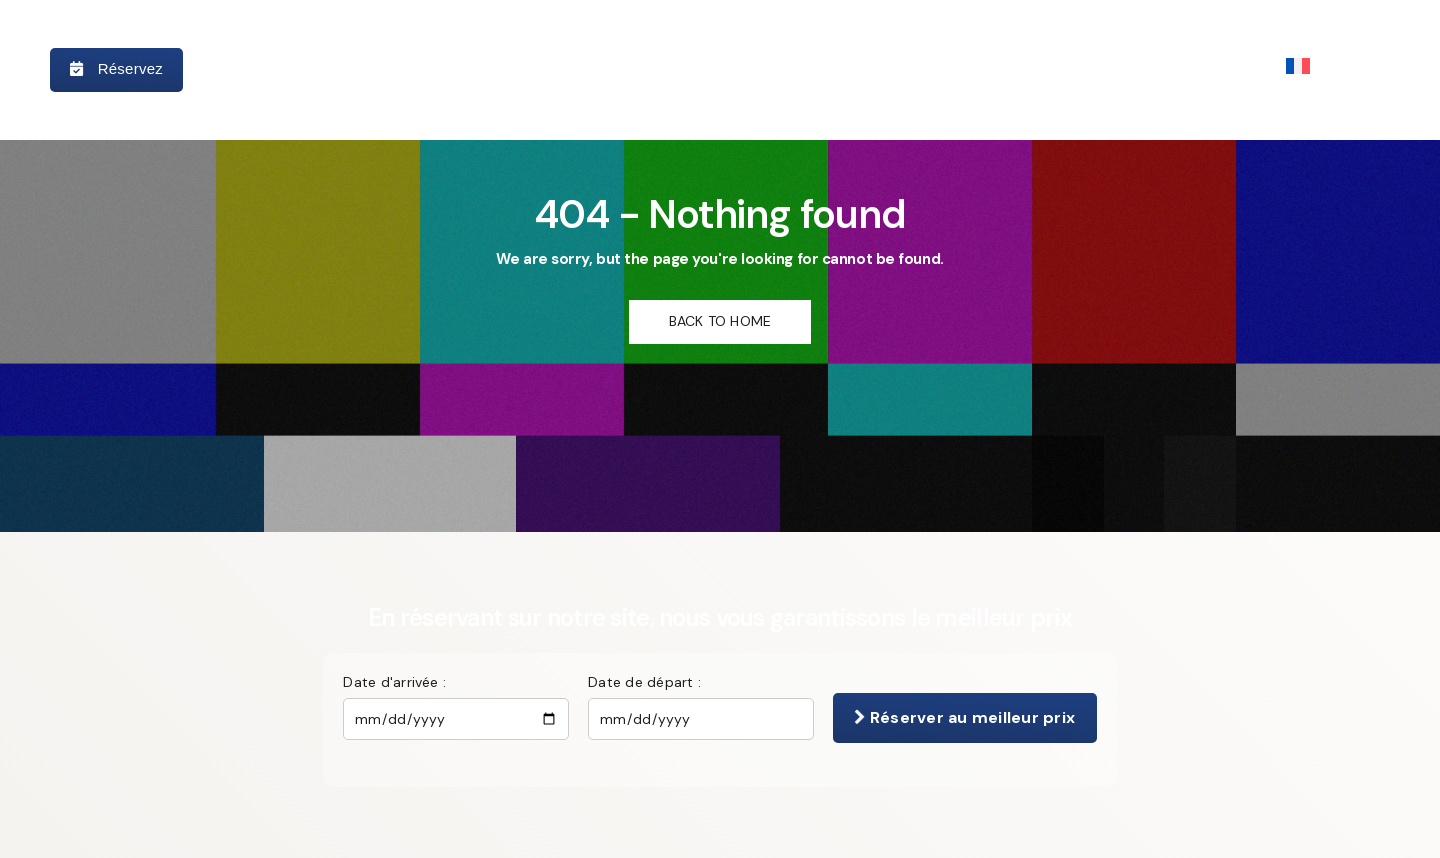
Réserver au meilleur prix (965, 717)
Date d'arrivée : (394, 682)
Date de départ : (644, 682)
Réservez (116, 68)
